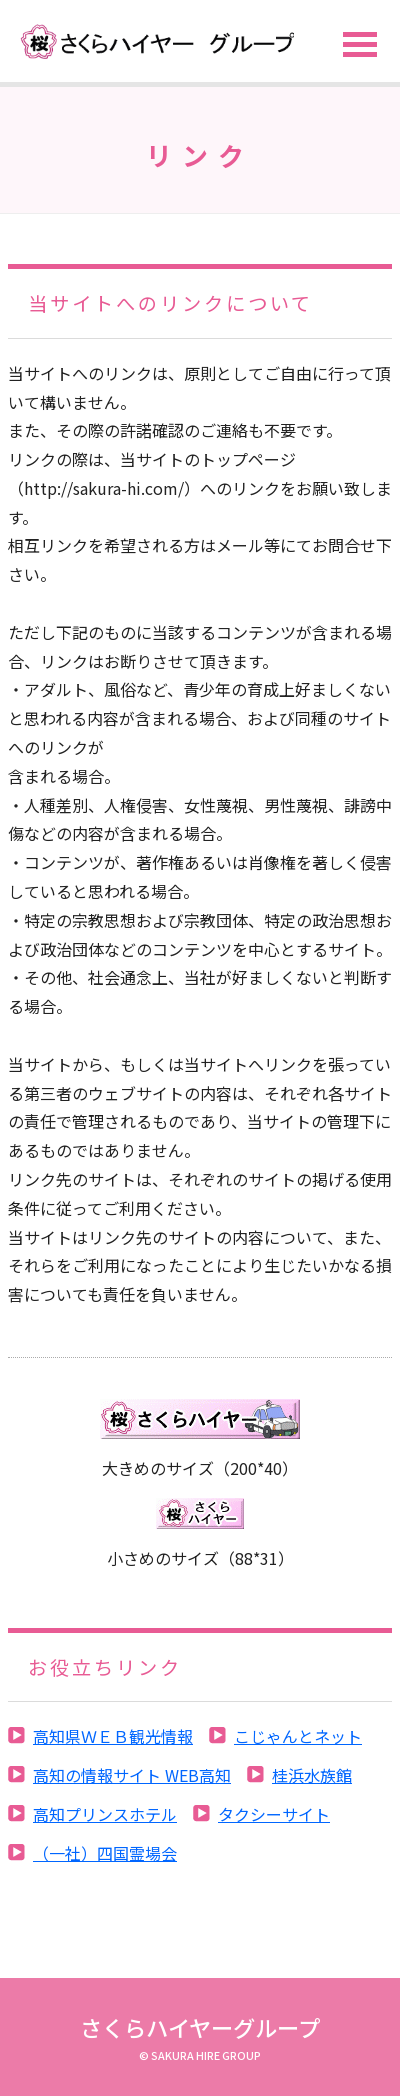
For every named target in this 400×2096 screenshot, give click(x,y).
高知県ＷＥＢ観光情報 (113, 1736)
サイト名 (150, 41)
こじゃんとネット (298, 1736)
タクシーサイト (274, 1814)
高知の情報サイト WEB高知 (132, 1775)
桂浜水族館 (312, 1775)
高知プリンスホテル (105, 1814)
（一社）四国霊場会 (105, 1853)
